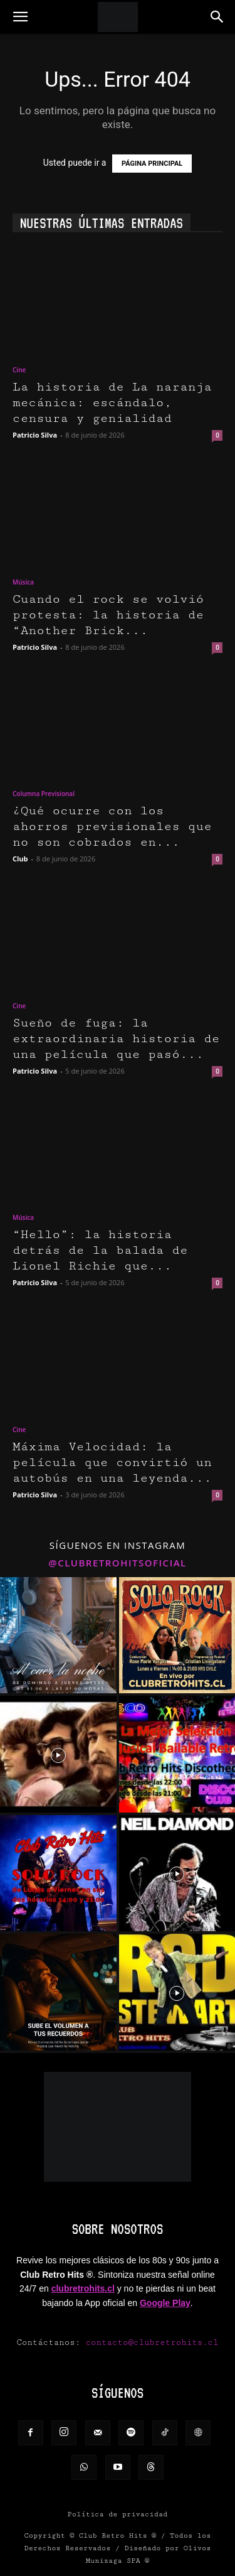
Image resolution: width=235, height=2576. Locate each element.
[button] (20, 17)
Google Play (165, 2303)
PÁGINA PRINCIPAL (152, 163)
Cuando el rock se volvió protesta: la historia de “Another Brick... (108, 615)
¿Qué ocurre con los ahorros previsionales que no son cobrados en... (112, 826)
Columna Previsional (44, 793)
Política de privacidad (118, 2514)
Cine (19, 369)
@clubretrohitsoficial (117, 1562)
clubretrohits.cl (83, 2288)
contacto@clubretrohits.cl (152, 2342)
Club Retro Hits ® (118, 2535)
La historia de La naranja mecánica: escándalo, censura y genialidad (112, 403)
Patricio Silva (35, 434)
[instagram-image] (58, 1635)
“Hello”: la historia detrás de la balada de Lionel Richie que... (100, 1250)
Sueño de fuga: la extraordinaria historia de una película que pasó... (116, 1039)
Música (23, 582)
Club (20, 858)
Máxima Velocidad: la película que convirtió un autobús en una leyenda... (112, 1462)
